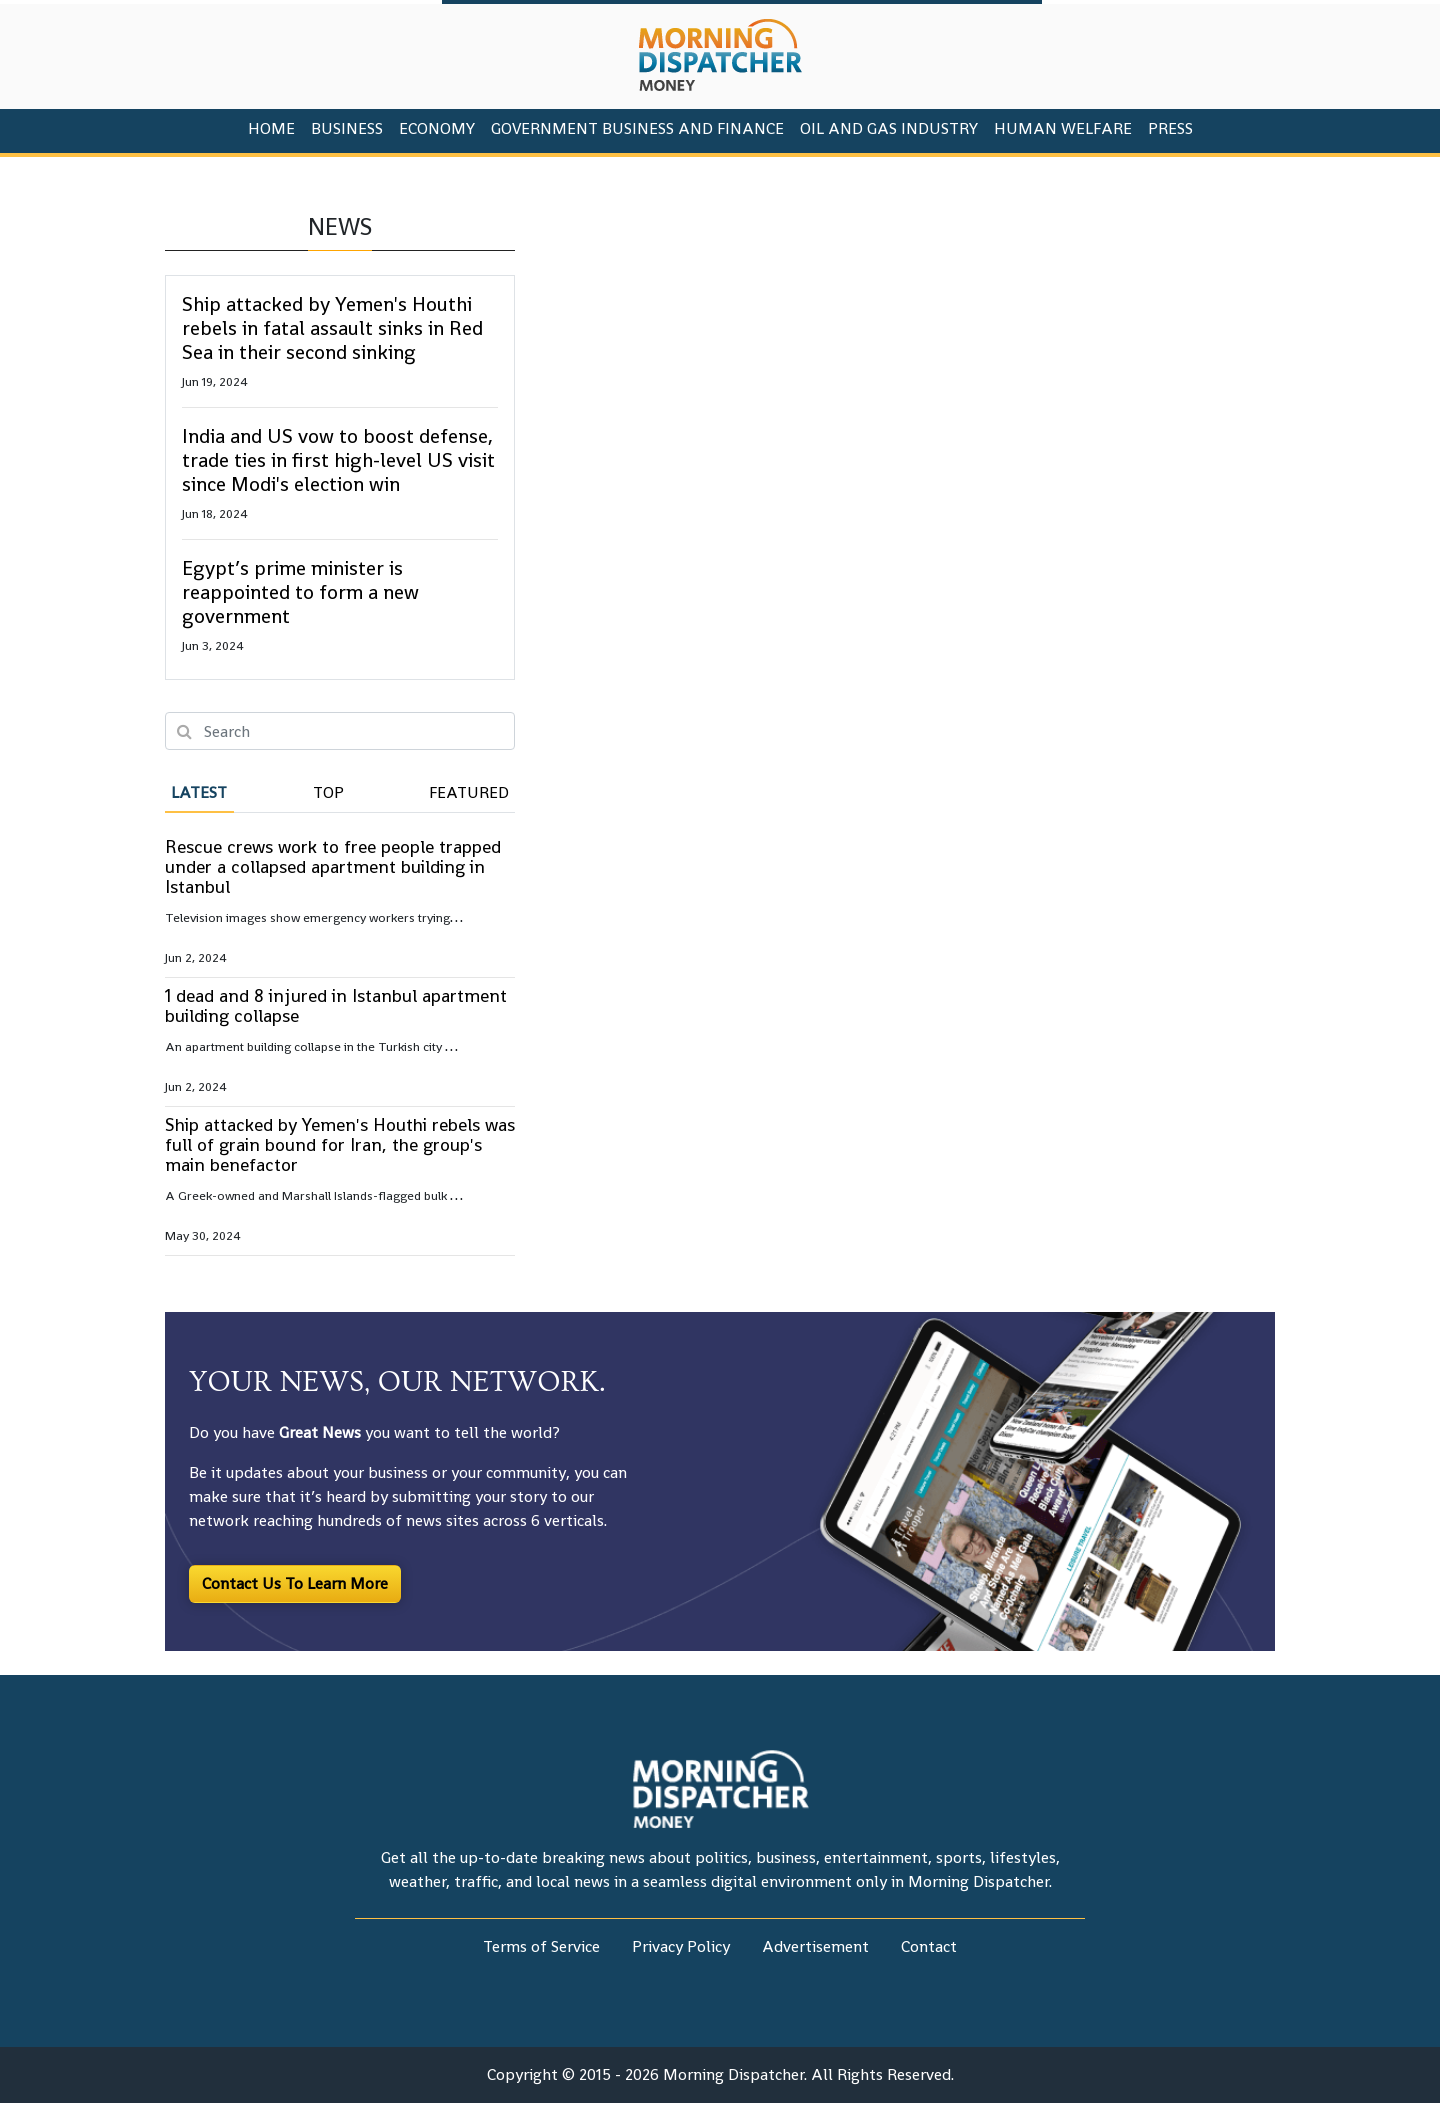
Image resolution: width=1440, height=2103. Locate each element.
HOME (271, 128)
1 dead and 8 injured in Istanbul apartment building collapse (336, 1005)
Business (347, 128)
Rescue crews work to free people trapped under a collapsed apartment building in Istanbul (333, 866)
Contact (929, 1946)
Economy (437, 128)
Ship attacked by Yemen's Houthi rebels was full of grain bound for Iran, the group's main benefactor (340, 1144)
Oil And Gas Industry (889, 128)
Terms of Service (541, 1946)
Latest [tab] (199, 792)
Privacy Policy (681, 1946)
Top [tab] (328, 792)
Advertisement (815, 1946)
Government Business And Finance (637, 128)
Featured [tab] (469, 792)
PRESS (1170, 128)
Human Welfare (1063, 128)
